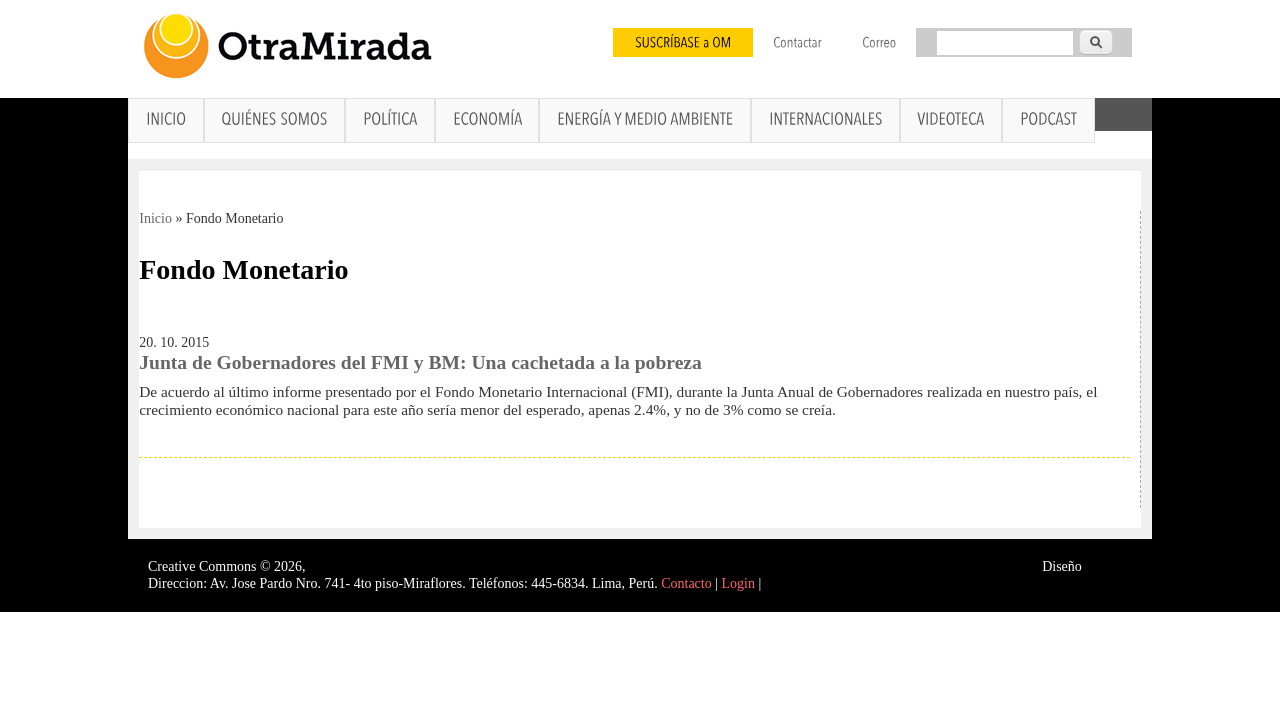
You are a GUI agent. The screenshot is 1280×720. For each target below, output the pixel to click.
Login (738, 583)
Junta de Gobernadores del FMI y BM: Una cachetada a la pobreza (420, 362)
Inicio (155, 218)
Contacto (686, 583)
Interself (1108, 566)
